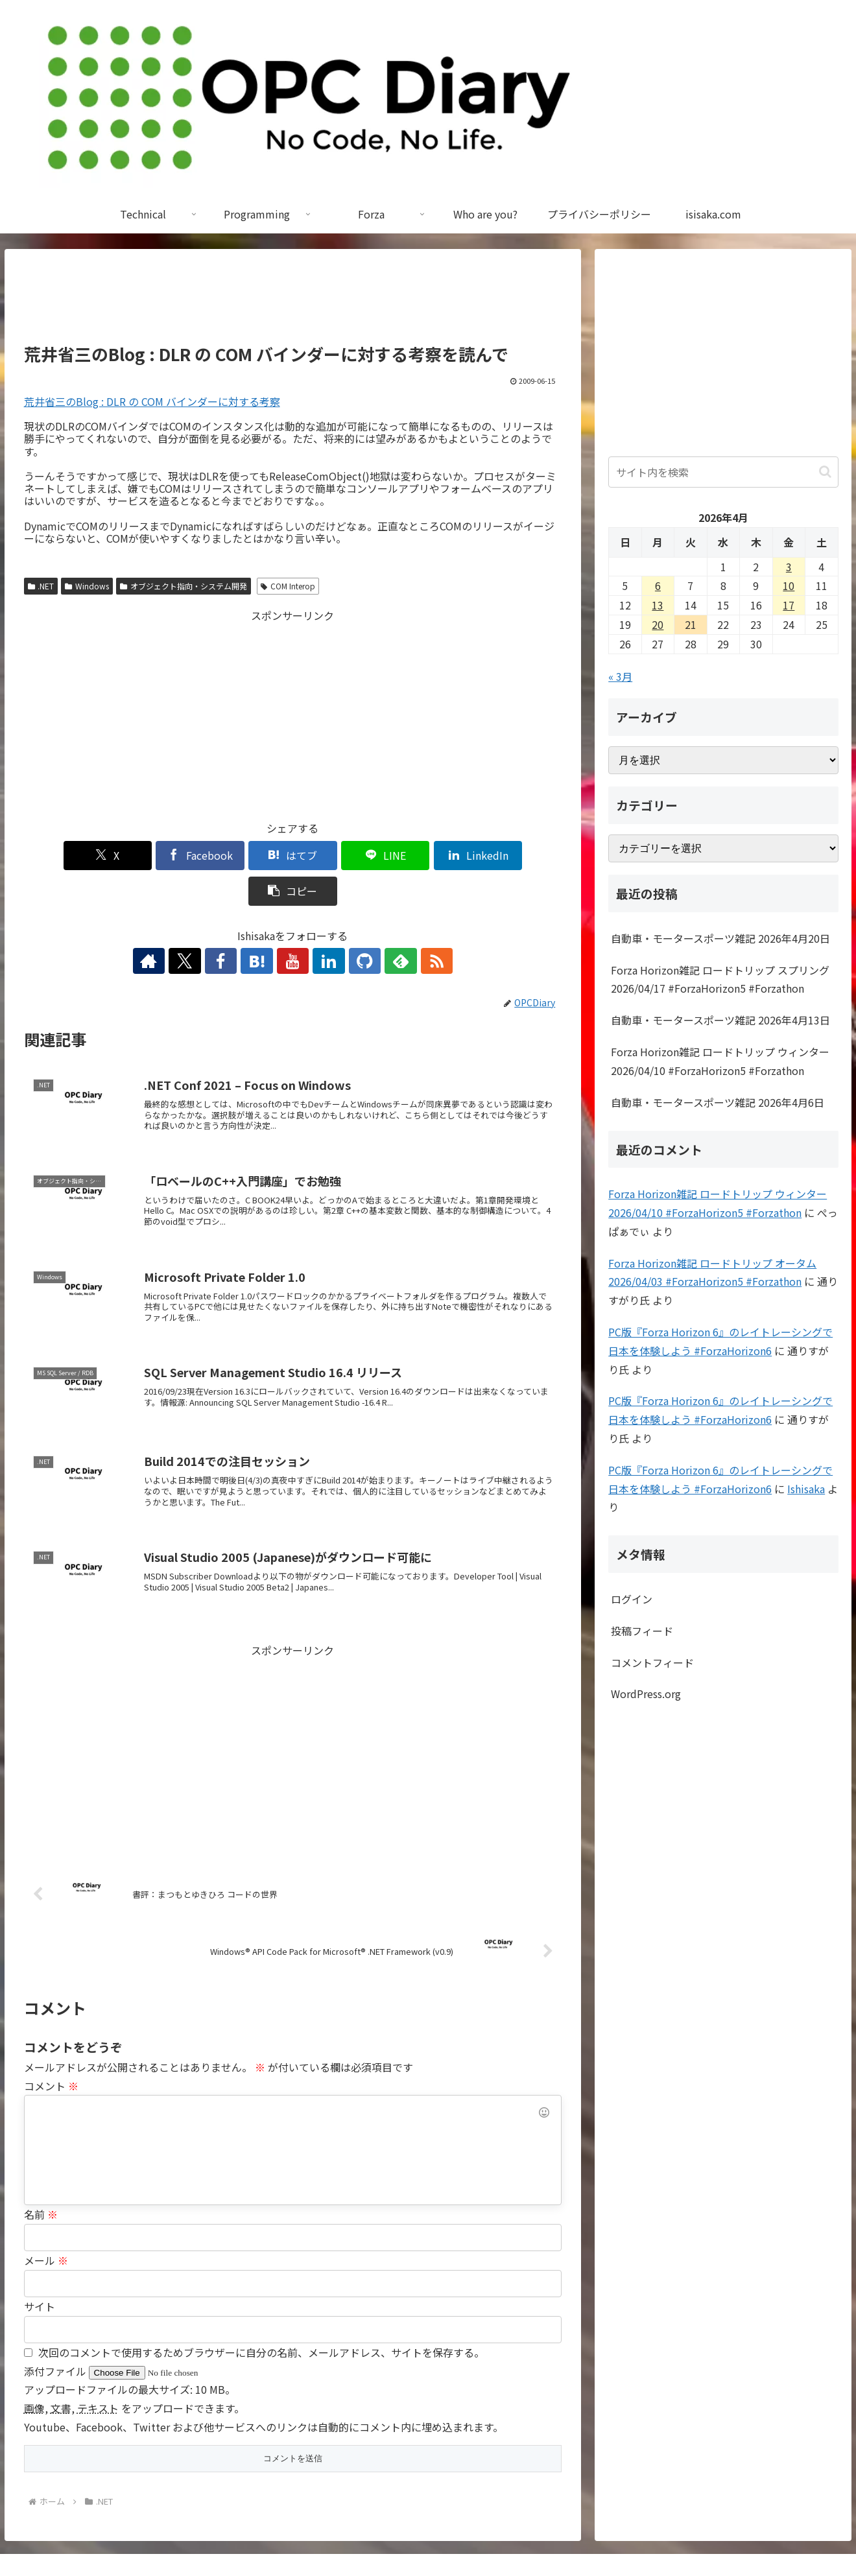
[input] (723, 472)
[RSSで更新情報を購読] (412, 925)
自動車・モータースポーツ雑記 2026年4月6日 (717, 1102)
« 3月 (620, 676)
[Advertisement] (293, 302)
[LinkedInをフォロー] (322, 925)
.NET (41, 585)
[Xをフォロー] (203, 925)
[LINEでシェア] (338, 855)
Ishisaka (806, 1488)
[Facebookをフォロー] (233, 925)
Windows (87, 585)
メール (46, 2224)
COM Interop (288, 585)
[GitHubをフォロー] (352, 925)
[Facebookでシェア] (157, 855)
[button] (518, 855)
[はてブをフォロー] (263, 925)
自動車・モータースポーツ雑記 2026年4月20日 (720, 938)
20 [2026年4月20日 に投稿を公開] (657, 624)
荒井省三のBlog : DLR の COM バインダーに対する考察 (152, 401)
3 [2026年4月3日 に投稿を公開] (789, 566)
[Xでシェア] (67, 855)
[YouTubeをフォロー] (292, 925)
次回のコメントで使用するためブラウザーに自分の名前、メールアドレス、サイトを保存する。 (261, 2316)
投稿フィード (642, 1630)
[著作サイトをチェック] (173, 925)
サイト (39, 2270)
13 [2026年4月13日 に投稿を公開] (657, 605)
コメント (51, 2050)
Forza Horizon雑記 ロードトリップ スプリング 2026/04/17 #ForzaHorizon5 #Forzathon (720, 979)
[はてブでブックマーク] (247, 855)
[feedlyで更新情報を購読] (382, 925)
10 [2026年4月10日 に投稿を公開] (788, 585)
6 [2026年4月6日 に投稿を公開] (658, 585)
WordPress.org (646, 1693)
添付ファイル (56, 2335)
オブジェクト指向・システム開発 (183, 585)
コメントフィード (652, 1662)
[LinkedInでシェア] (428, 855)
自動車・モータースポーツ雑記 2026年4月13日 (720, 1020)
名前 (41, 2178)
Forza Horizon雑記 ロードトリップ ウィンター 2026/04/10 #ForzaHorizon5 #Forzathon (720, 1061)
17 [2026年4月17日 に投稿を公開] (788, 605)
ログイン (631, 1599)
